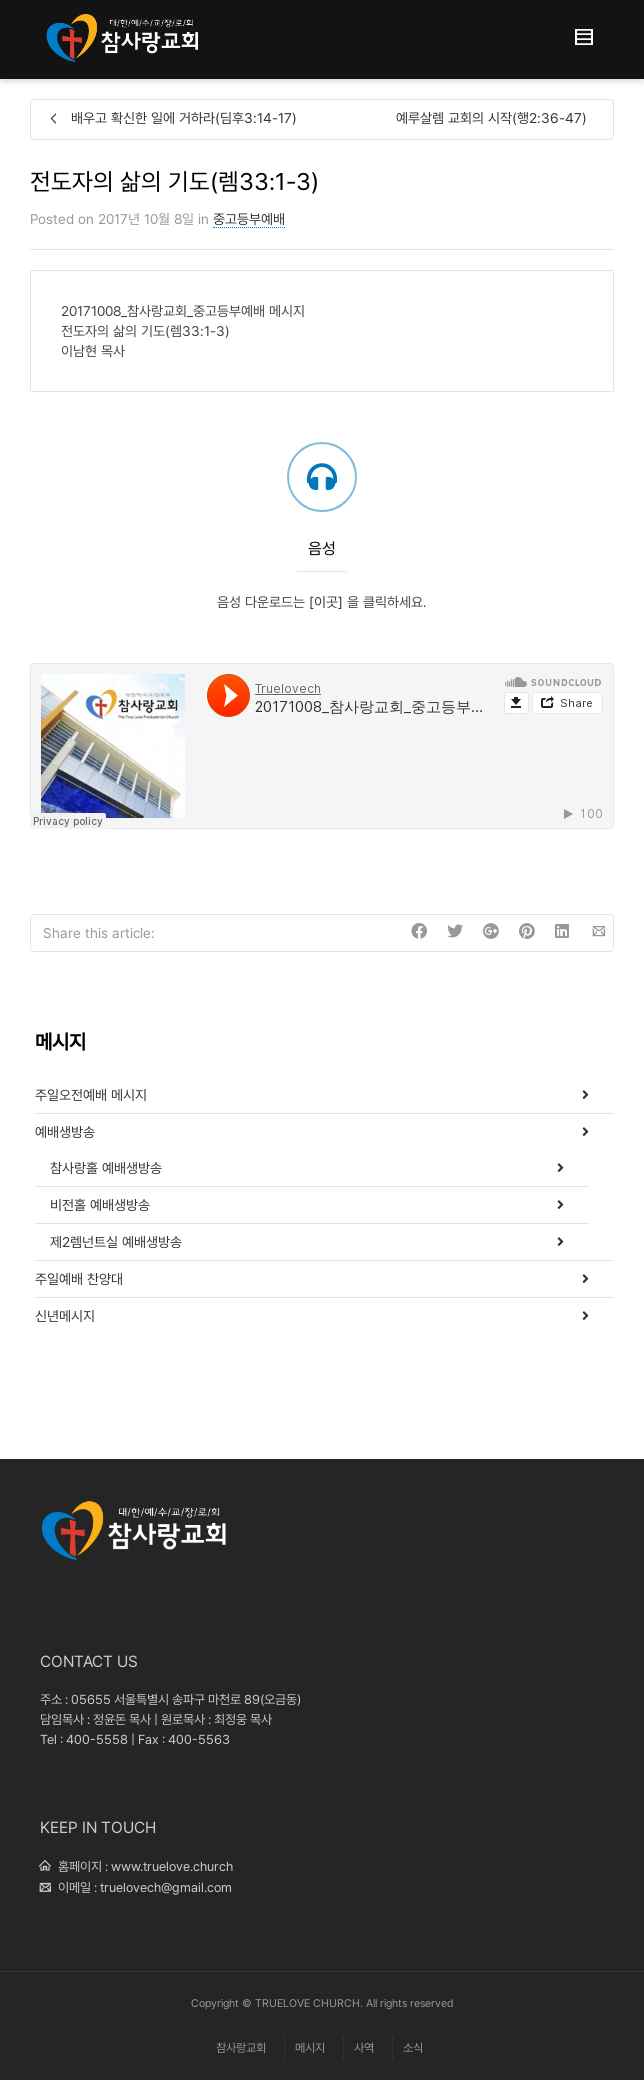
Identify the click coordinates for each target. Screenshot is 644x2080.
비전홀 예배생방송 (100, 1205)
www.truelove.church (172, 1866)
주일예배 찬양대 (79, 1279)
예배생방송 (65, 1132)
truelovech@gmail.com (166, 1887)
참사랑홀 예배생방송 (106, 1168)
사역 (364, 2048)
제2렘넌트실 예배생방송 (116, 1242)
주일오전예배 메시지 (91, 1095)
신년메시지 (65, 1316)
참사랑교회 (241, 2048)
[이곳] (326, 602)
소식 (413, 2048)
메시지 (310, 2048)
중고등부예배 (249, 219)
